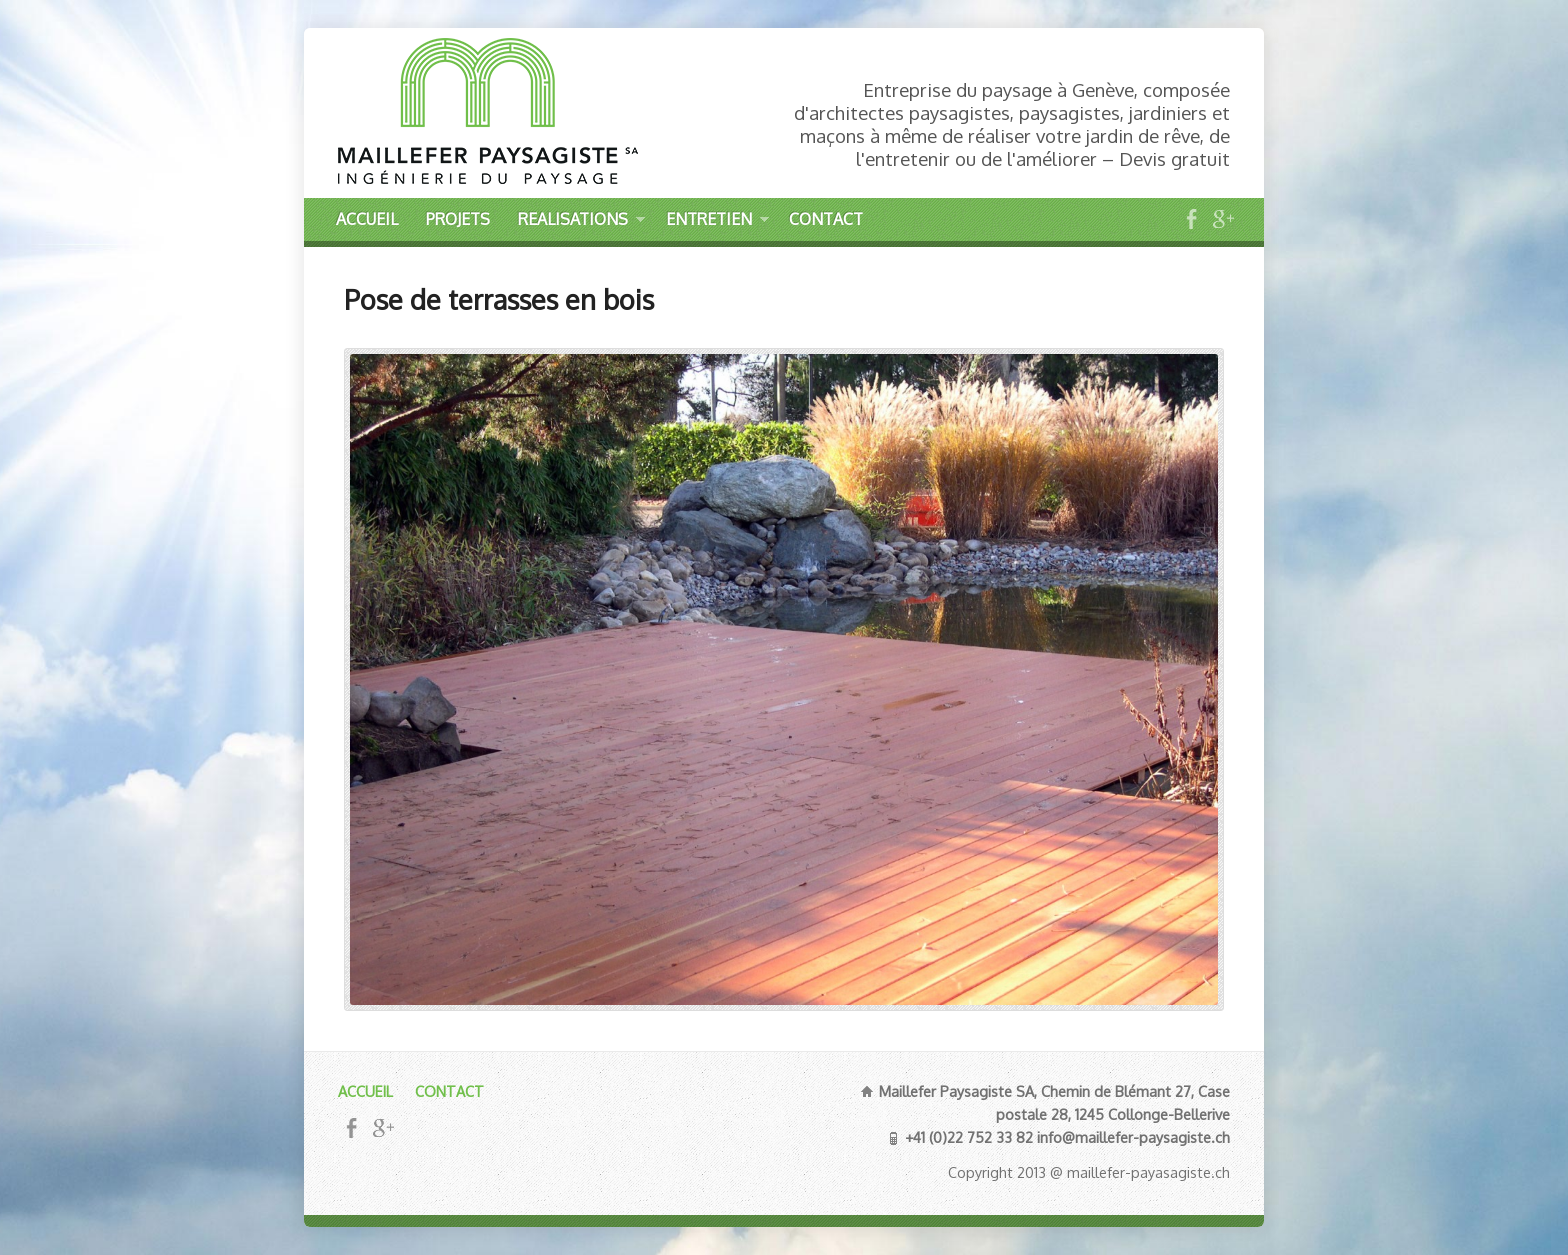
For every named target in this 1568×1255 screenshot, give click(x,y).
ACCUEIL (367, 219)
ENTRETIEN (717, 222)
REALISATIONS (581, 222)
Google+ (1222, 218)
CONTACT (826, 219)
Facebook (1191, 218)
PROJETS (458, 219)
